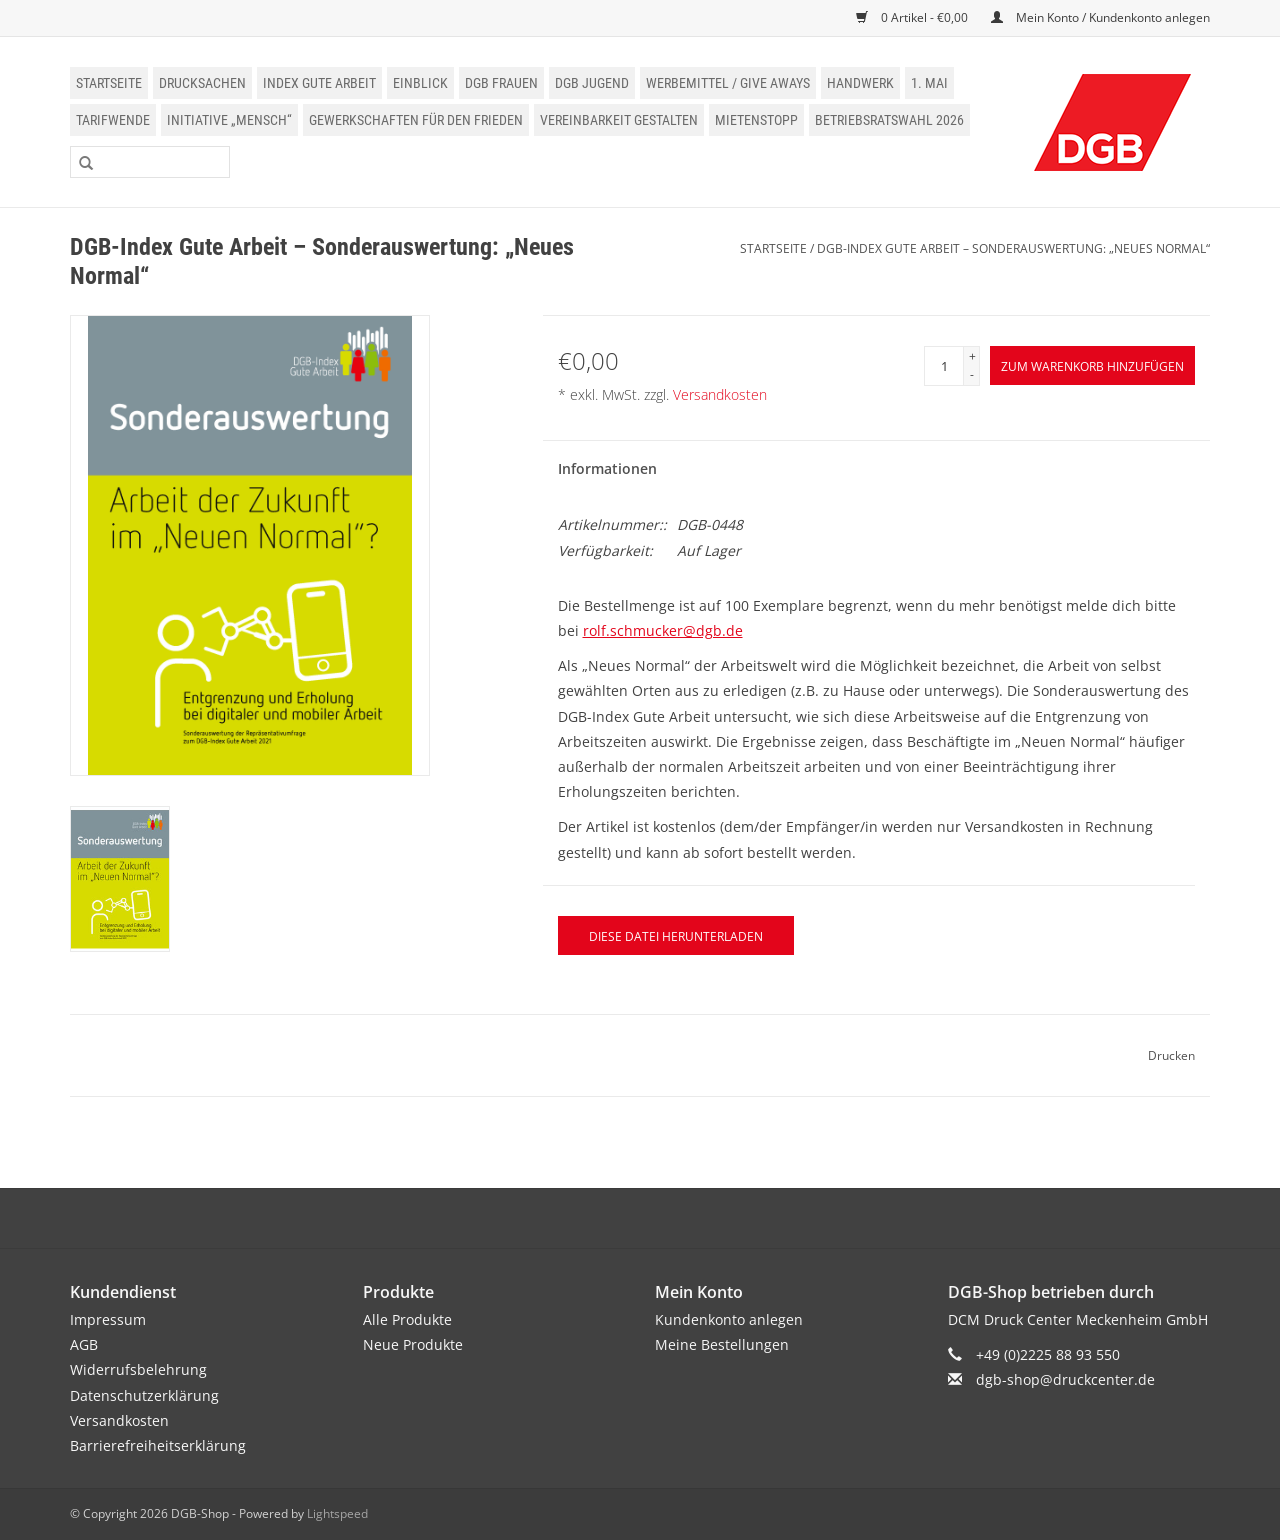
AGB (84, 1344)
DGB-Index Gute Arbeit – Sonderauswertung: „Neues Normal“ (1013, 248)
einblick (420, 83)
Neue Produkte (413, 1344)
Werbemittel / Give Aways (728, 83)
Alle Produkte (407, 1319)
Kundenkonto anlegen (729, 1319)
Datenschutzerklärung (144, 1395)
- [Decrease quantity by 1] (972, 374)
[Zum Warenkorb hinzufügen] (1092, 365)
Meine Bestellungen (722, 1344)
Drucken (1171, 1055)
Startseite (109, 83)
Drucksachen (202, 83)
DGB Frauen (501, 83)
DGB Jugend (592, 83)
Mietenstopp (756, 120)
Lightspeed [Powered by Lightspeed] (337, 1513)
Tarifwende (113, 120)
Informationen (607, 468)
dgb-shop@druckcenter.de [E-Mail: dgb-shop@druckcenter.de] (1065, 1379)
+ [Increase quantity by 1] (972, 356)
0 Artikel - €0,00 (913, 17)
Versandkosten (720, 394)
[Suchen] (150, 162)
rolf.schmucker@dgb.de (663, 630)
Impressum (108, 1319)
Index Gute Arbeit (319, 83)
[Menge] (944, 366)
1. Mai (929, 83)
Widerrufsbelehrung (138, 1369)
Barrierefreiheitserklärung (158, 1445)
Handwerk (860, 83)
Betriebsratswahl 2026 (889, 120)
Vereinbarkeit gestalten (619, 120)
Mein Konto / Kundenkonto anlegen (1100, 17)
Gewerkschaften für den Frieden (416, 120)
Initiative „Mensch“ (229, 120)
